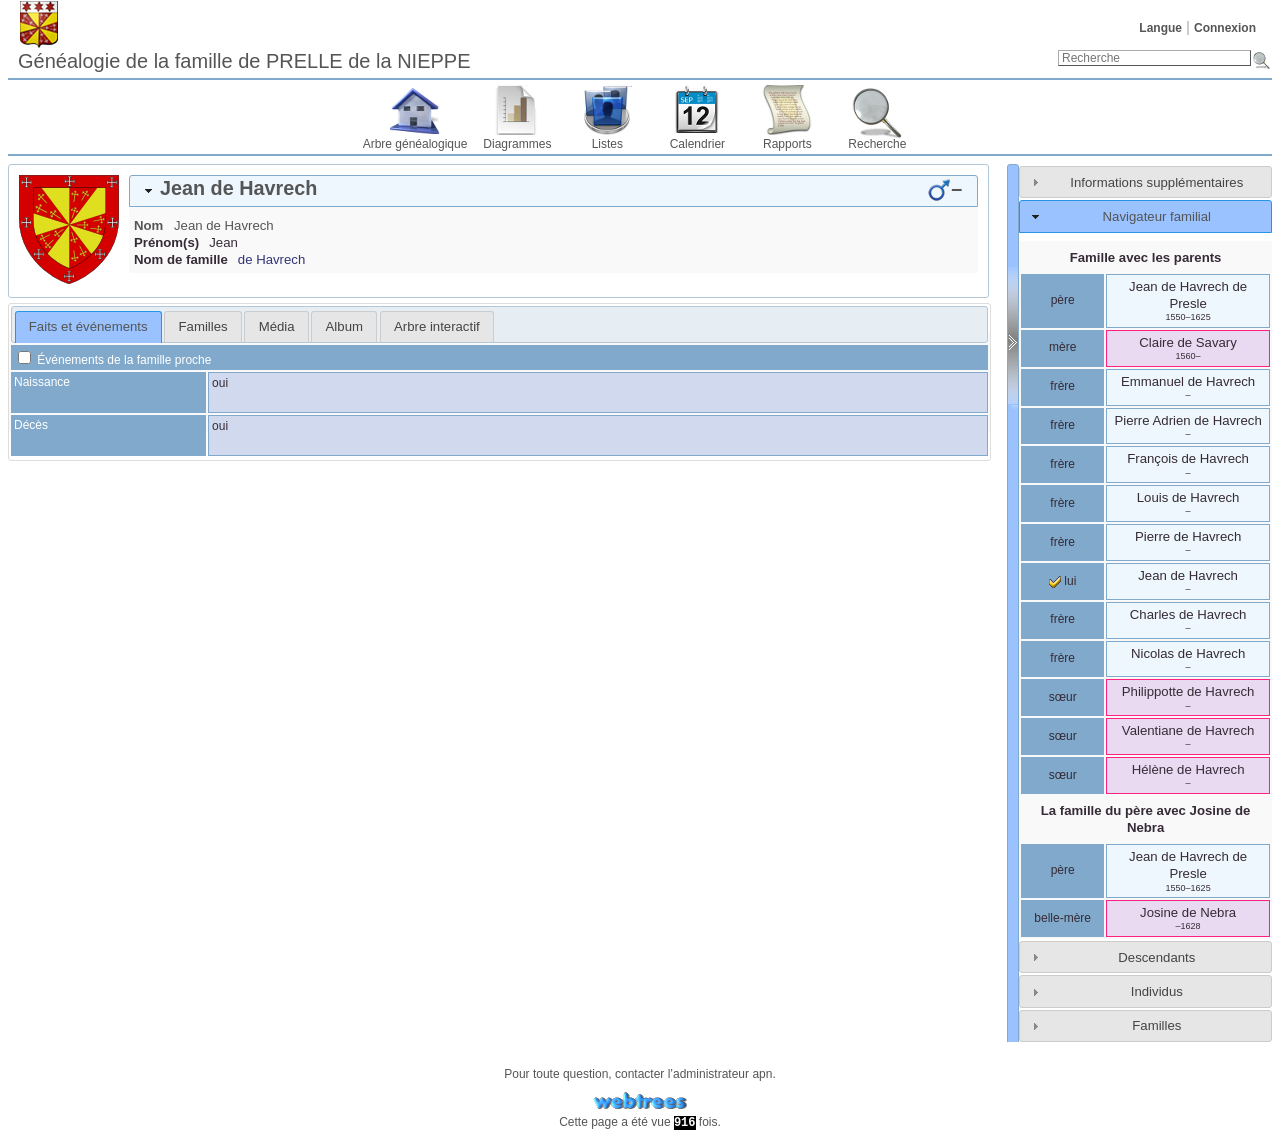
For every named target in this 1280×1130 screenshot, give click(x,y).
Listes (607, 144)
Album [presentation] (344, 326)
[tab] (553, 191)
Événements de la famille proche (114, 360)
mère (1062, 347)
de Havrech (271, 259)
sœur (1063, 697)
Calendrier (697, 144)
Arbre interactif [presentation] (437, 326)
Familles (1156, 1025)
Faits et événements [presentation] (88, 326)
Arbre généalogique (415, 144)
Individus (1157, 991)
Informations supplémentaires (1156, 182)
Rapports (787, 144)
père (1063, 300)
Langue (1160, 28)
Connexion (1225, 28)
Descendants (1156, 957)
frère (1062, 386)
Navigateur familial (1157, 216)
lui (1062, 581)
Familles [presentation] (203, 326)
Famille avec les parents (1146, 257)
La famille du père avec (1146, 819)
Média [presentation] (277, 326)
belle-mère (1062, 918)
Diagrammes (517, 144)
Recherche (877, 144)
